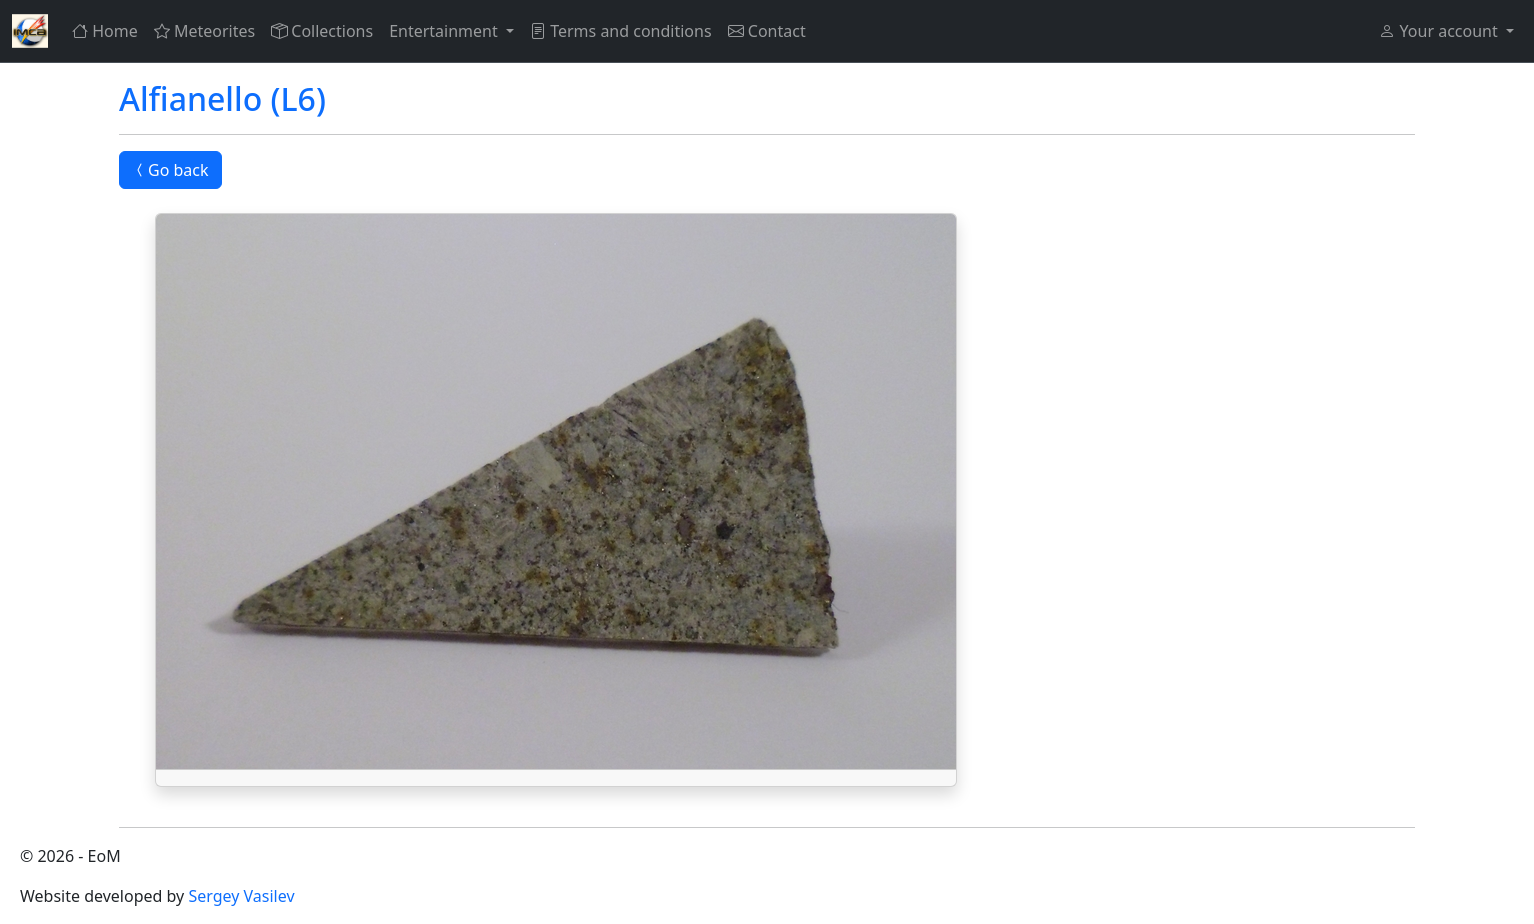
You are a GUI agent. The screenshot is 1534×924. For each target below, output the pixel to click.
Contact (767, 31)
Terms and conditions (621, 31)
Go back (170, 170)
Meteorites (204, 31)
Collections (322, 31)
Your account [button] (1440, 31)
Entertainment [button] (445, 31)
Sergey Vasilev (241, 896)
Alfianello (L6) (222, 98)
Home (105, 31)
